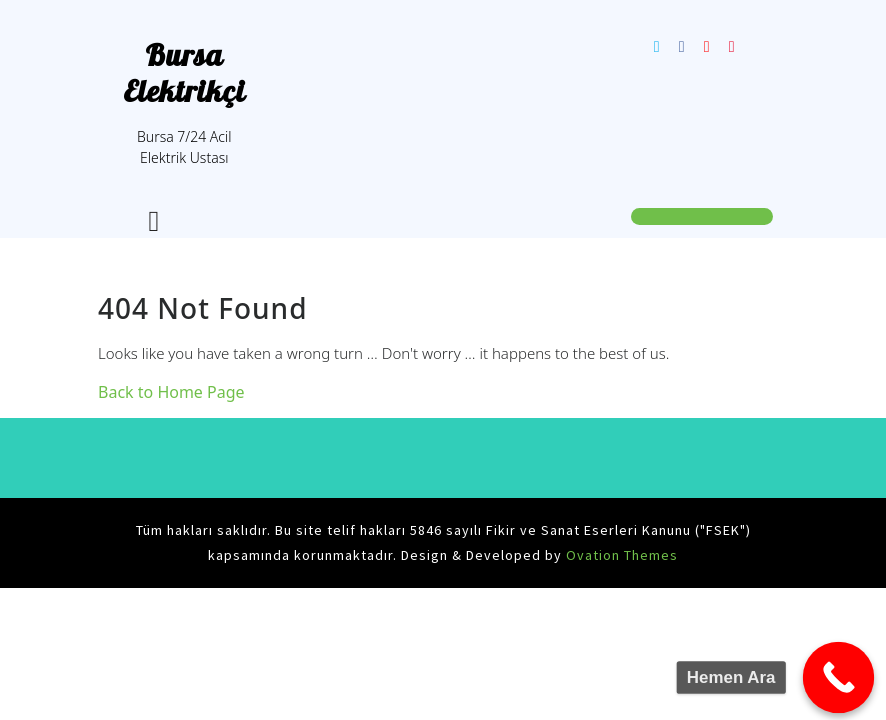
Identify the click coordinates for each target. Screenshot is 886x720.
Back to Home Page (171, 392)
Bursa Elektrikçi (184, 73)
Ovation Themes (620, 555)
